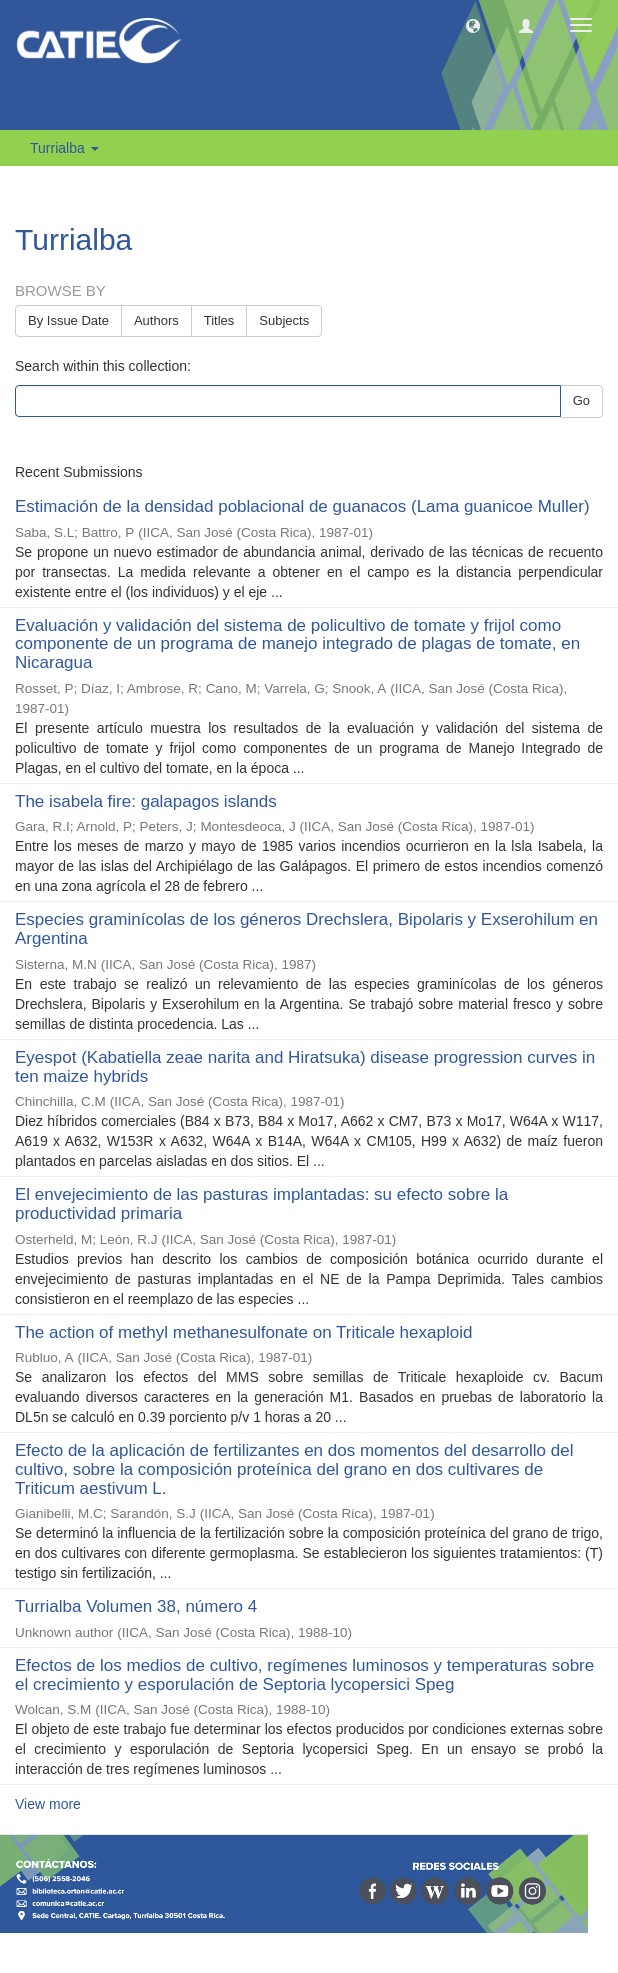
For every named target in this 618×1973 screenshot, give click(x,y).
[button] (473, 25)
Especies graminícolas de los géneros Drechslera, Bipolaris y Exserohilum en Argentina (306, 929)
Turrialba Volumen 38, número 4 (136, 1606)
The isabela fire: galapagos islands (146, 801)
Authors (156, 320)
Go (581, 400)
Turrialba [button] (64, 148)
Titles (219, 320)
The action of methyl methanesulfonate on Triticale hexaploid (243, 1332)
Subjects (284, 320)
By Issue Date (68, 320)
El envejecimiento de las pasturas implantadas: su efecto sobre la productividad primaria (261, 1204)
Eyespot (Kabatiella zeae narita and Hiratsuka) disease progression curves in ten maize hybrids (305, 1067)
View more (48, 1804)
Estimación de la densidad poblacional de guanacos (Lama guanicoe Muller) (302, 506)
